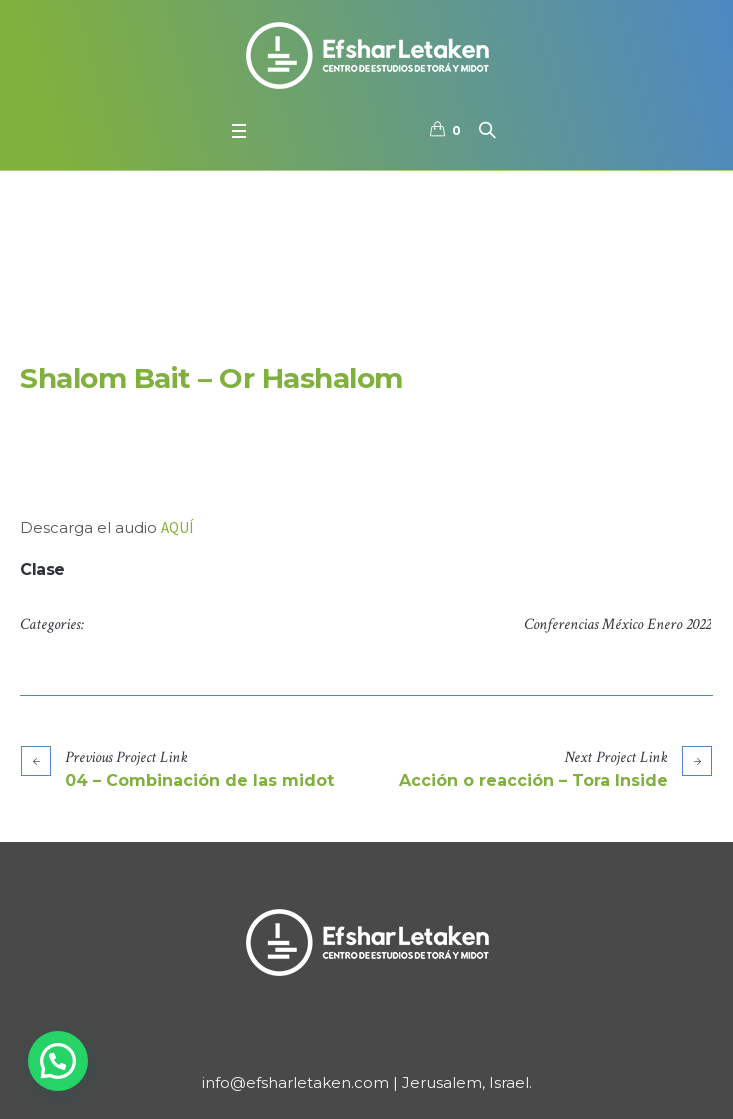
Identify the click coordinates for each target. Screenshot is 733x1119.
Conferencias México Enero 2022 (617, 624)
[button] (58, 1061)
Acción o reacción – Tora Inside (533, 780)
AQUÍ (177, 527)
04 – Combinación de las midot (199, 780)
